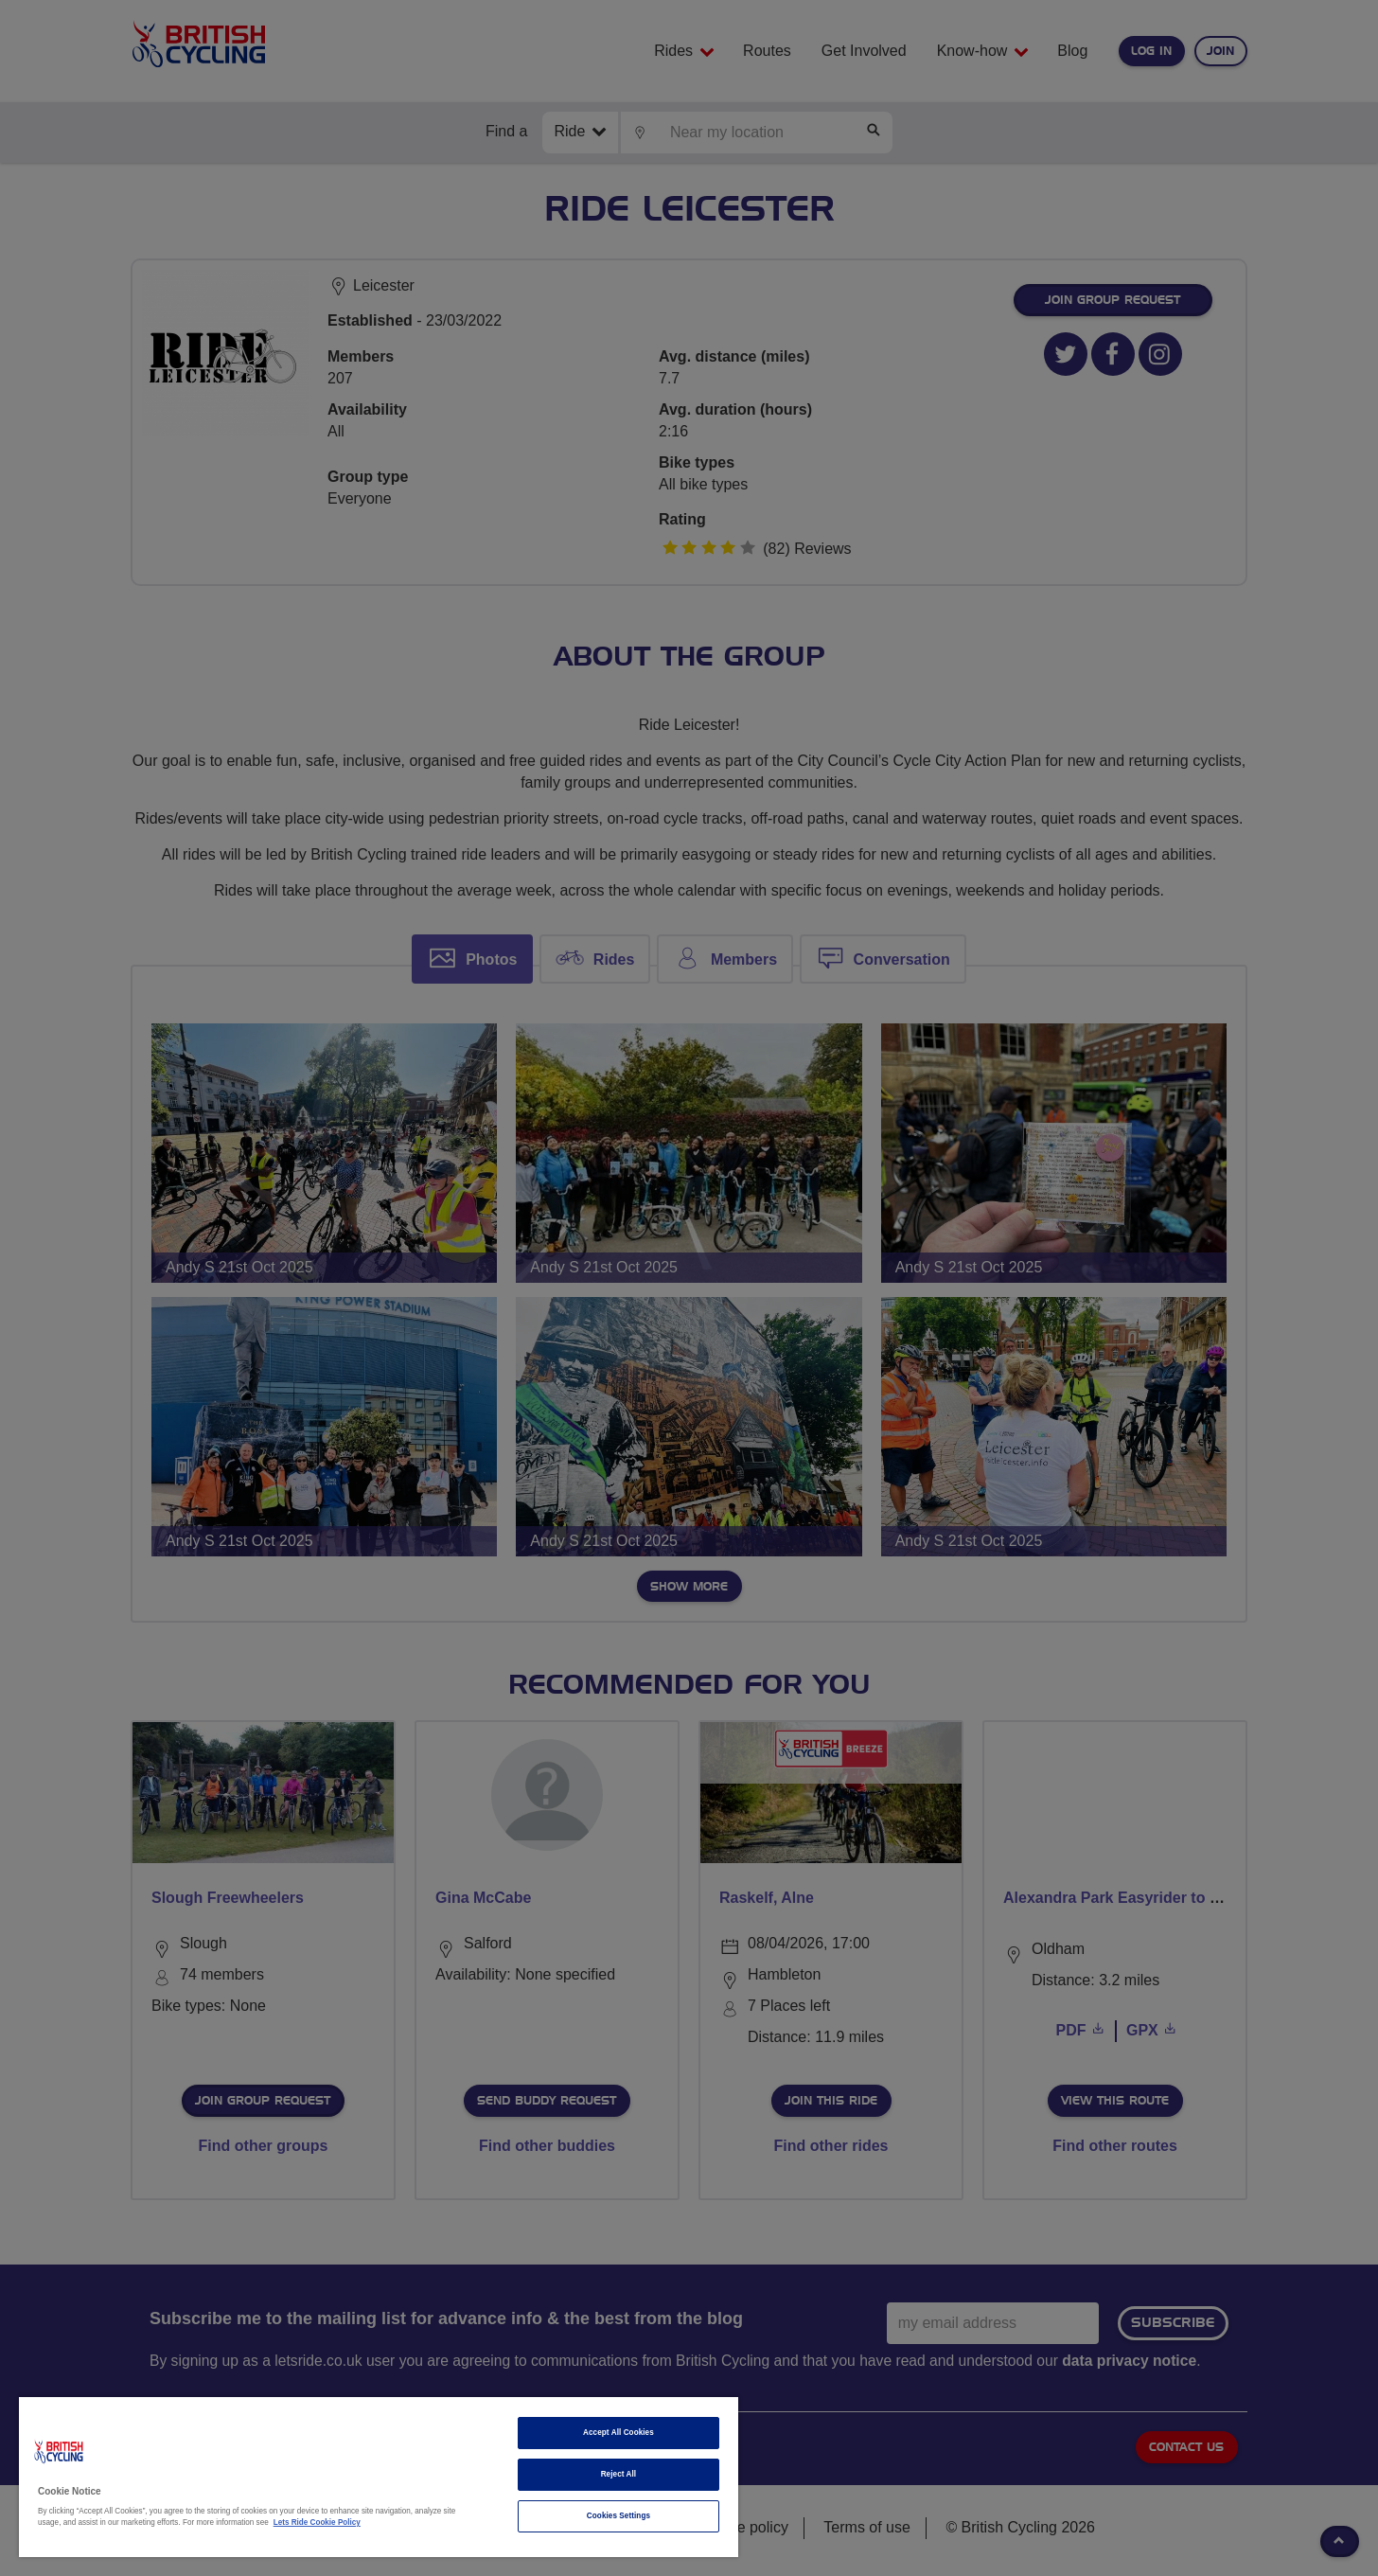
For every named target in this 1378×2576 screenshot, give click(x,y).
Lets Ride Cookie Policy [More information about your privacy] (317, 2522)
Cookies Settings (618, 2516)
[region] (378, 2477)
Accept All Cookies (618, 2432)
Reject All (619, 2474)
